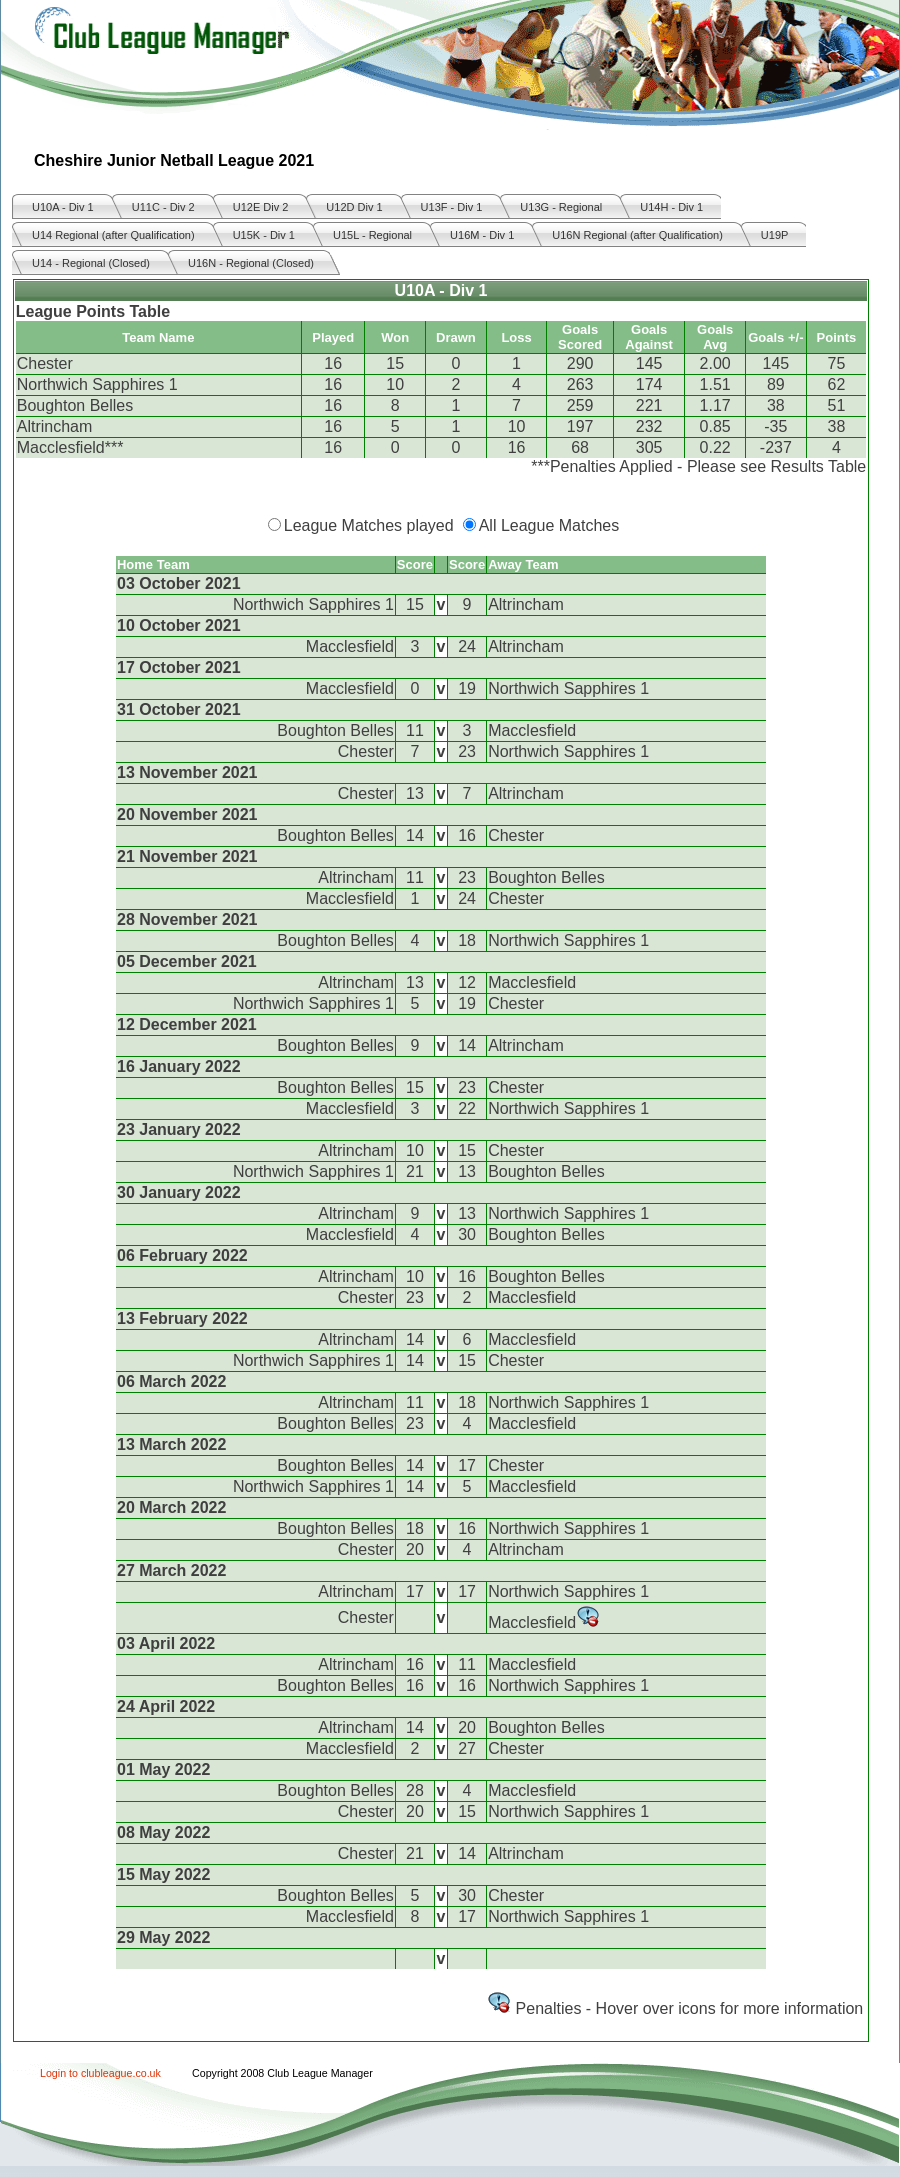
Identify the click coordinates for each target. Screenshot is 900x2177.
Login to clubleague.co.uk (100, 2073)
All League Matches (549, 525)
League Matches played (369, 525)
